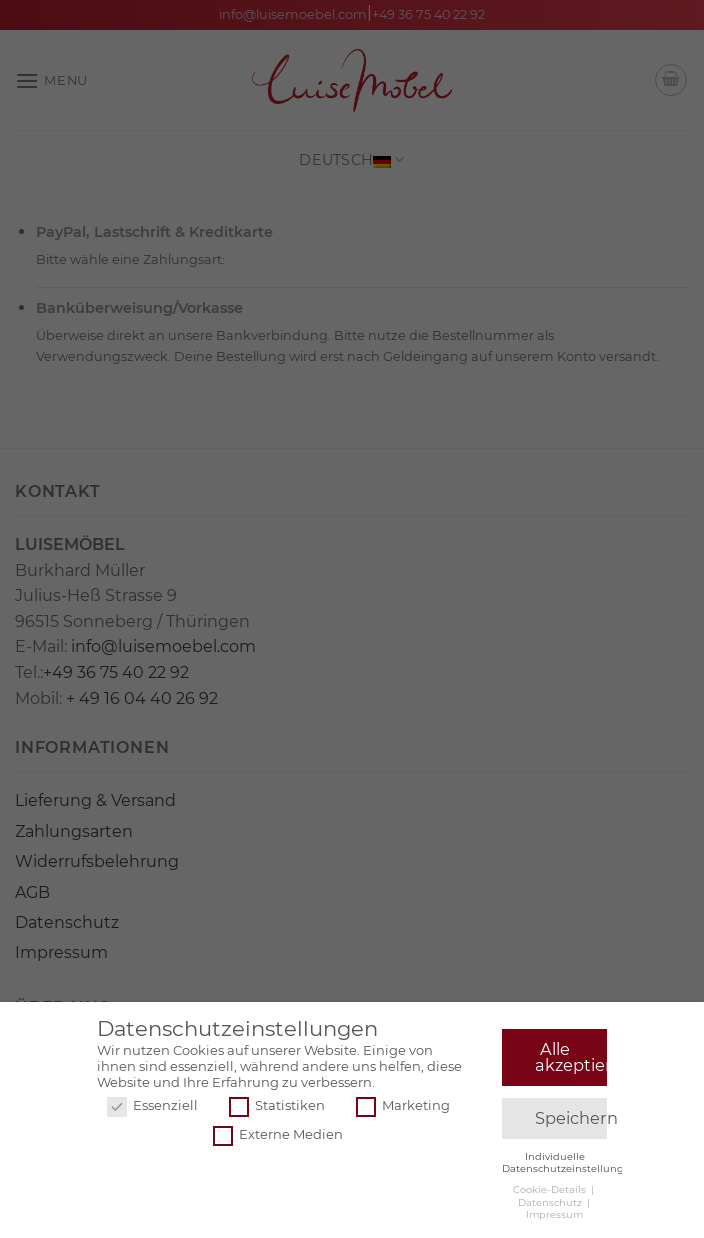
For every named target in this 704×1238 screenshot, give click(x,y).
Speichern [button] (571, 1121)
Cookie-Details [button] (551, 1192)
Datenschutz (551, 1204)
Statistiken (277, 1108)
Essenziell (152, 1108)
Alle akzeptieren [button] (571, 1060)
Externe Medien (278, 1138)
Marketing (403, 1108)
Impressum (554, 1216)
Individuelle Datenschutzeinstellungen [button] (569, 1164)
